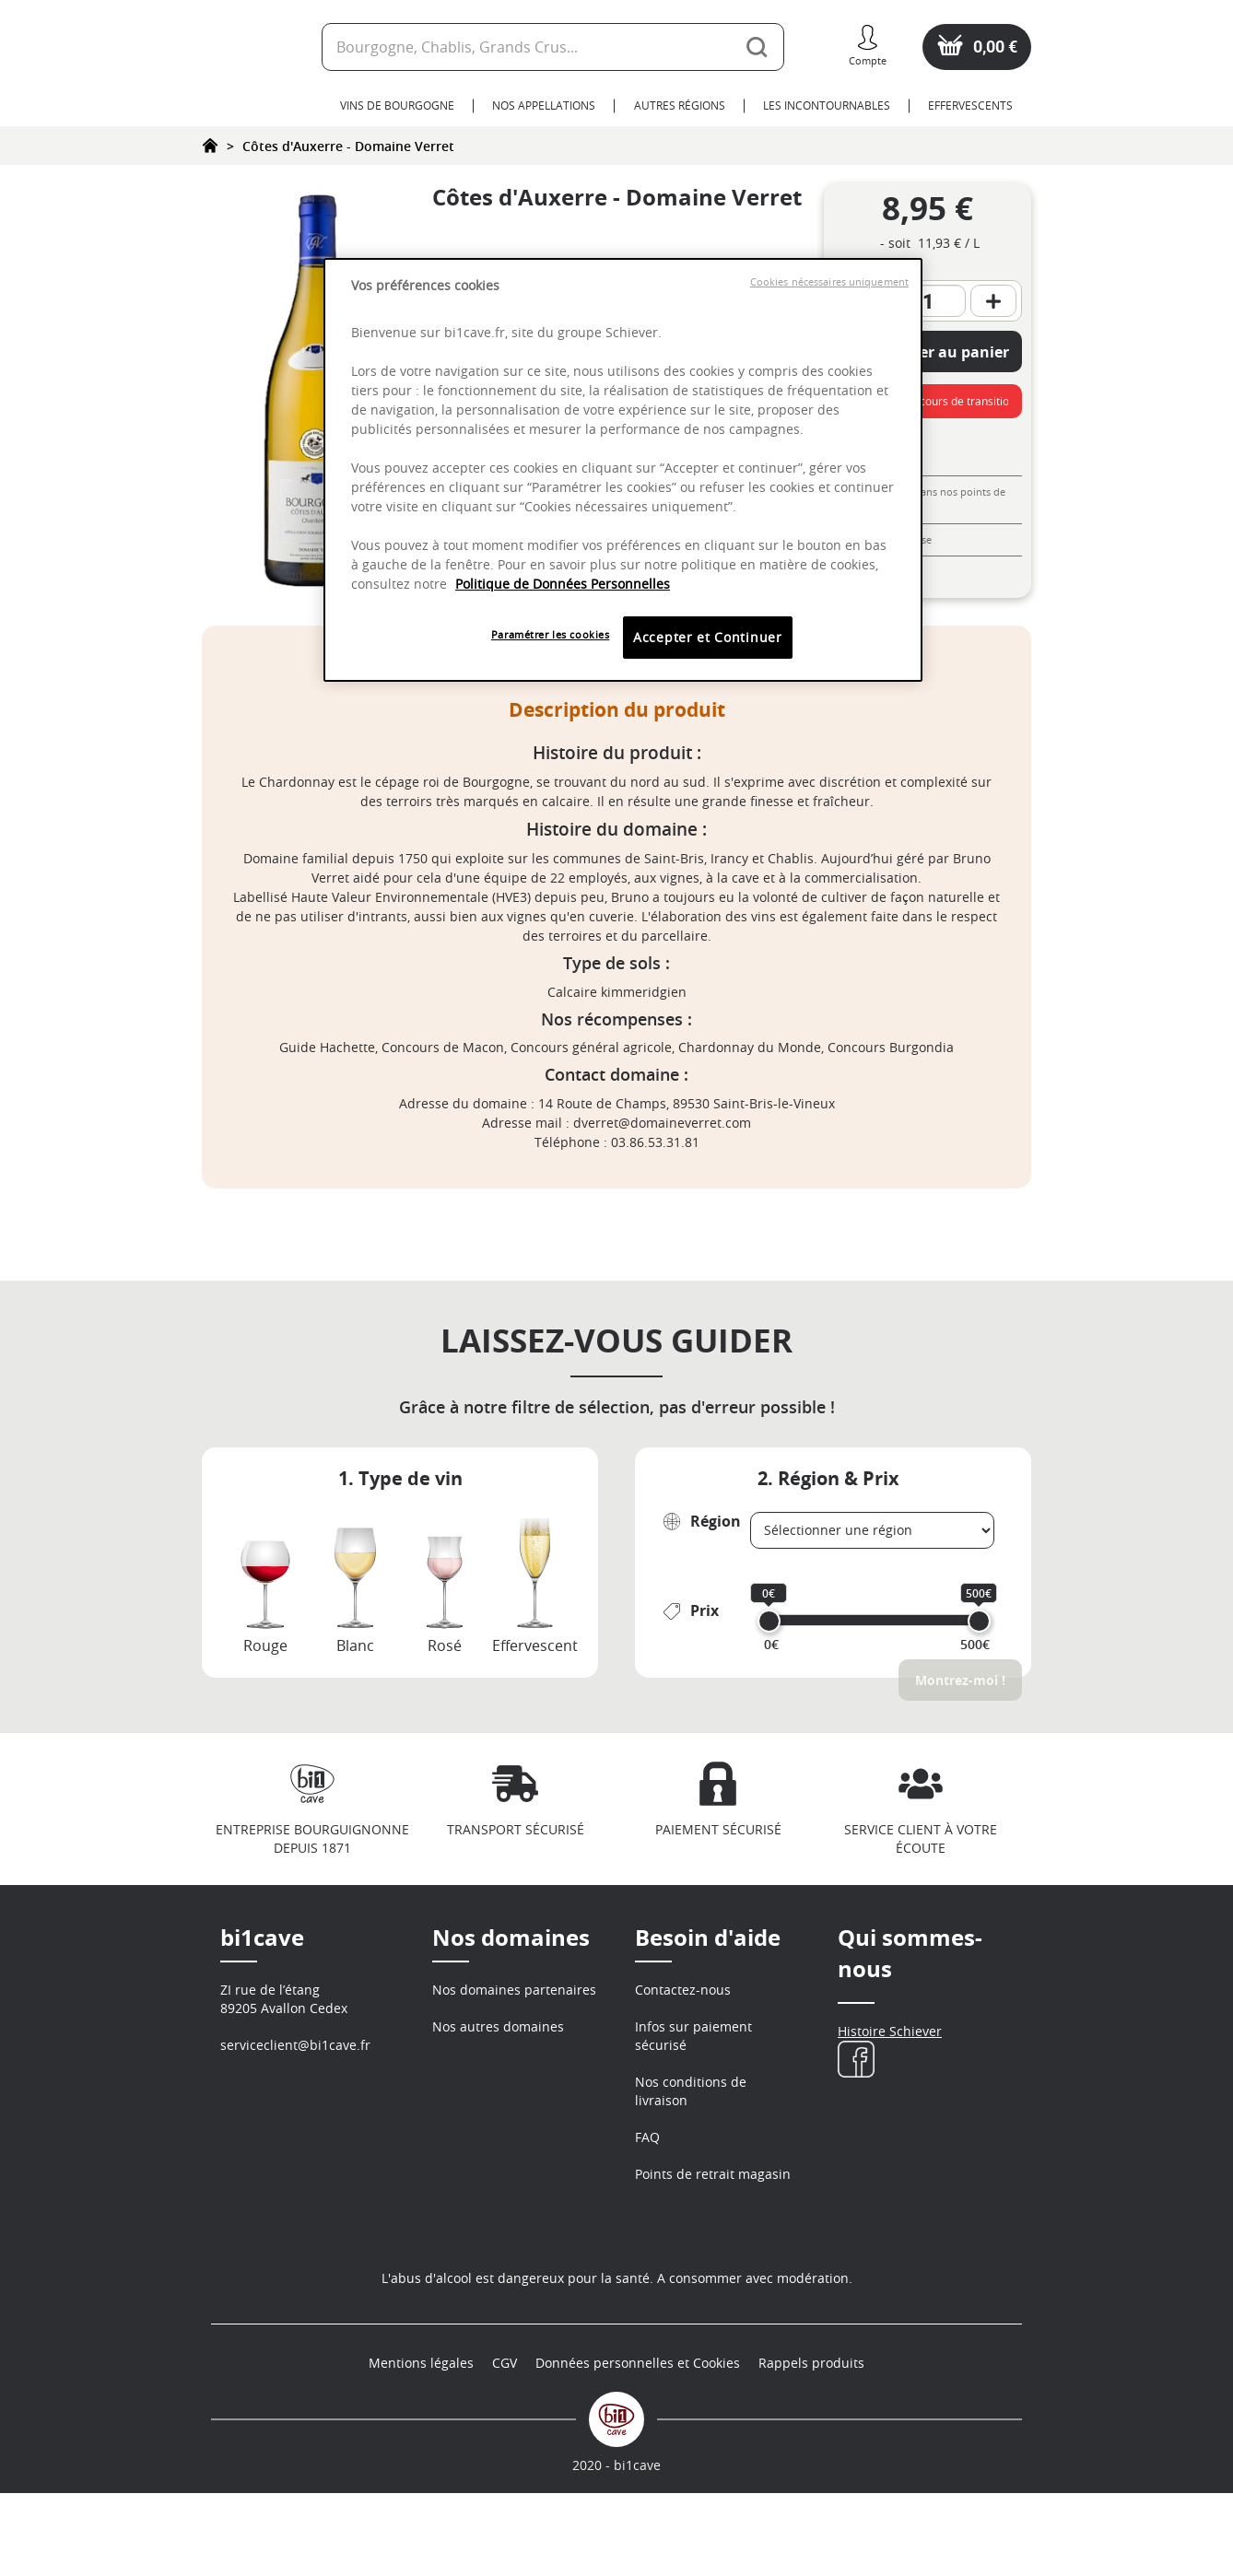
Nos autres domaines (498, 2026)
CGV (504, 2445)
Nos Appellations (543, 105)
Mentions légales (421, 2445)
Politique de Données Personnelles (562, 583)
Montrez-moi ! (960, 1680)
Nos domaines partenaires (514, 1989)
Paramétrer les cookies (550, 634)
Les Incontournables (826, 105)
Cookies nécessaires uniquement (829, 281)
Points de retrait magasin (713, 2174)
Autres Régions (679, 105)
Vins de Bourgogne (397, 105)
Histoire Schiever (890, 2031)
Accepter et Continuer (707, 637)
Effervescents (970, 105)
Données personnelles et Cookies (637, 2445)
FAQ (647, 2137)
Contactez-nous (683, 1989)
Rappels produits (811, 2445)
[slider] (769, 1621)
